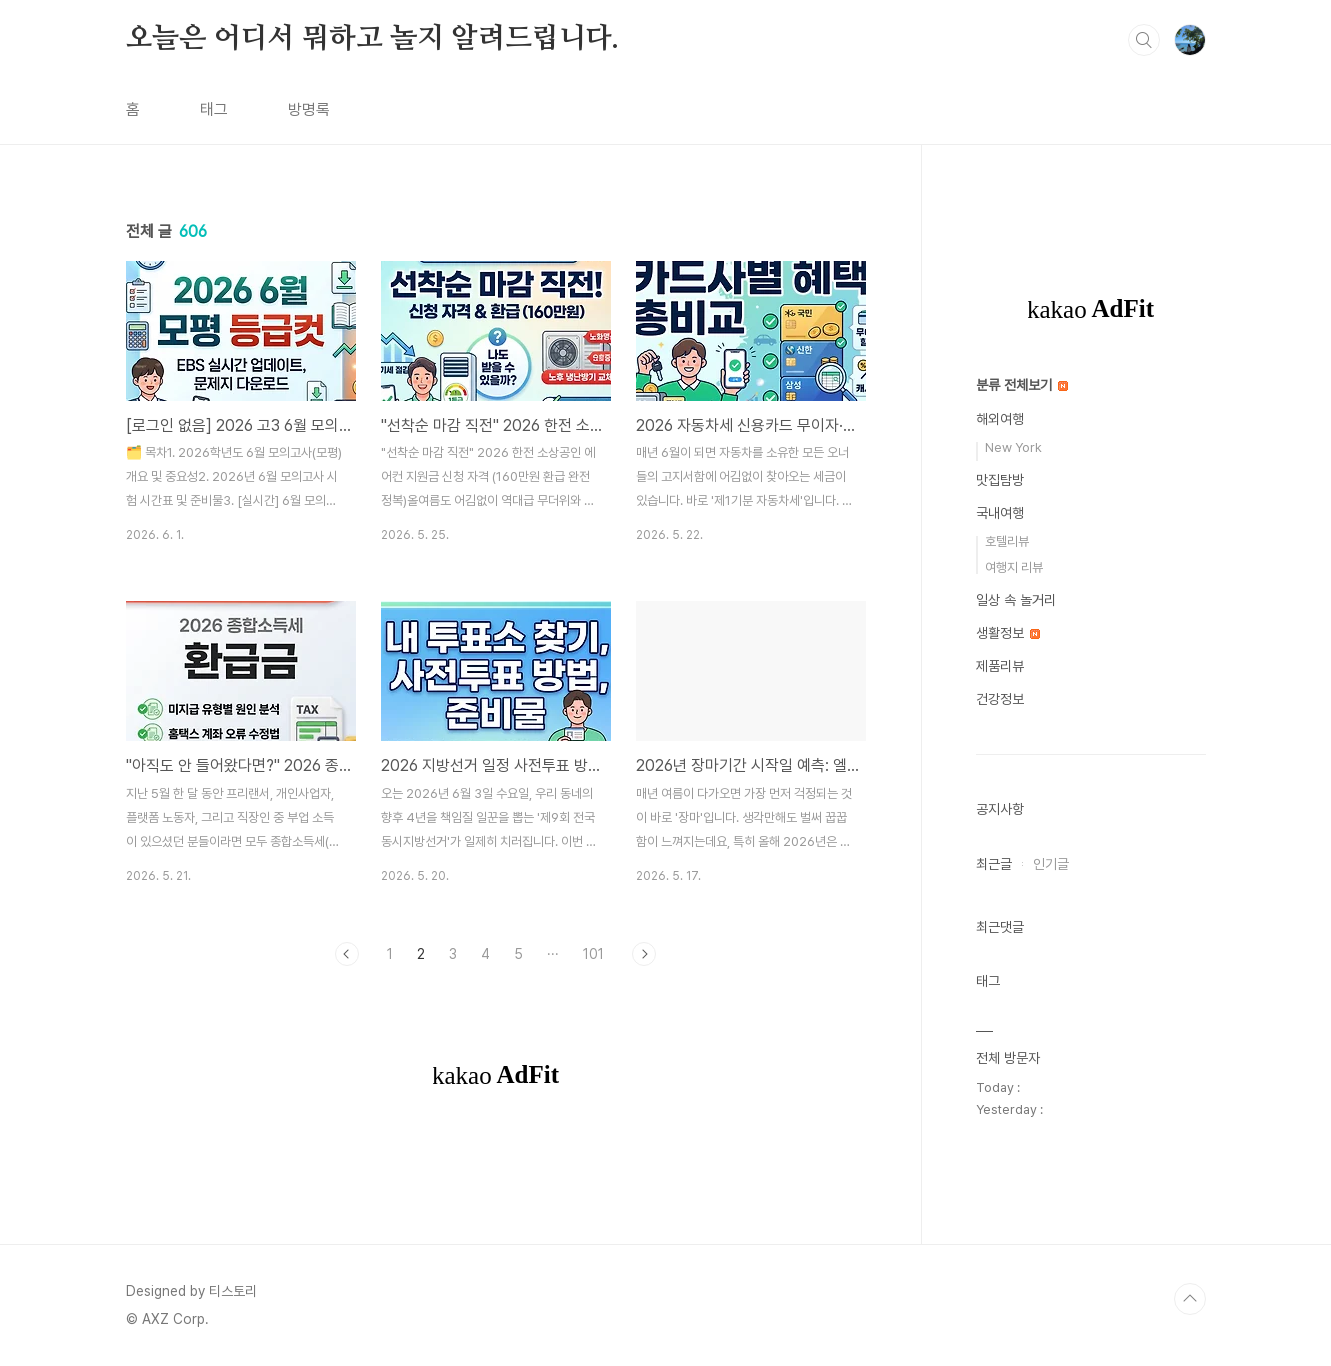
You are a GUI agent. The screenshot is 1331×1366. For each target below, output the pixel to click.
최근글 (994, 864)
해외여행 (1000, 419)
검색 (1144, 40)
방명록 (309, 109)
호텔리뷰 (1007, 541)
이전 (347, 954)
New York (1013, 447)
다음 (644, 954)
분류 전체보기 (1022, 385)
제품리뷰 (1000, 666)
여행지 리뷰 (1014, 567)
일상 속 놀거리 (1016, 600)
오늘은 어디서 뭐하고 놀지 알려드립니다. (373, 39)
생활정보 (1008, 633)
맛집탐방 (1000, 480)
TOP (1190, 1299)
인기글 (1051, 864)
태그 (214, 109)
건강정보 (1000, 699)
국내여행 (1000, 513)
